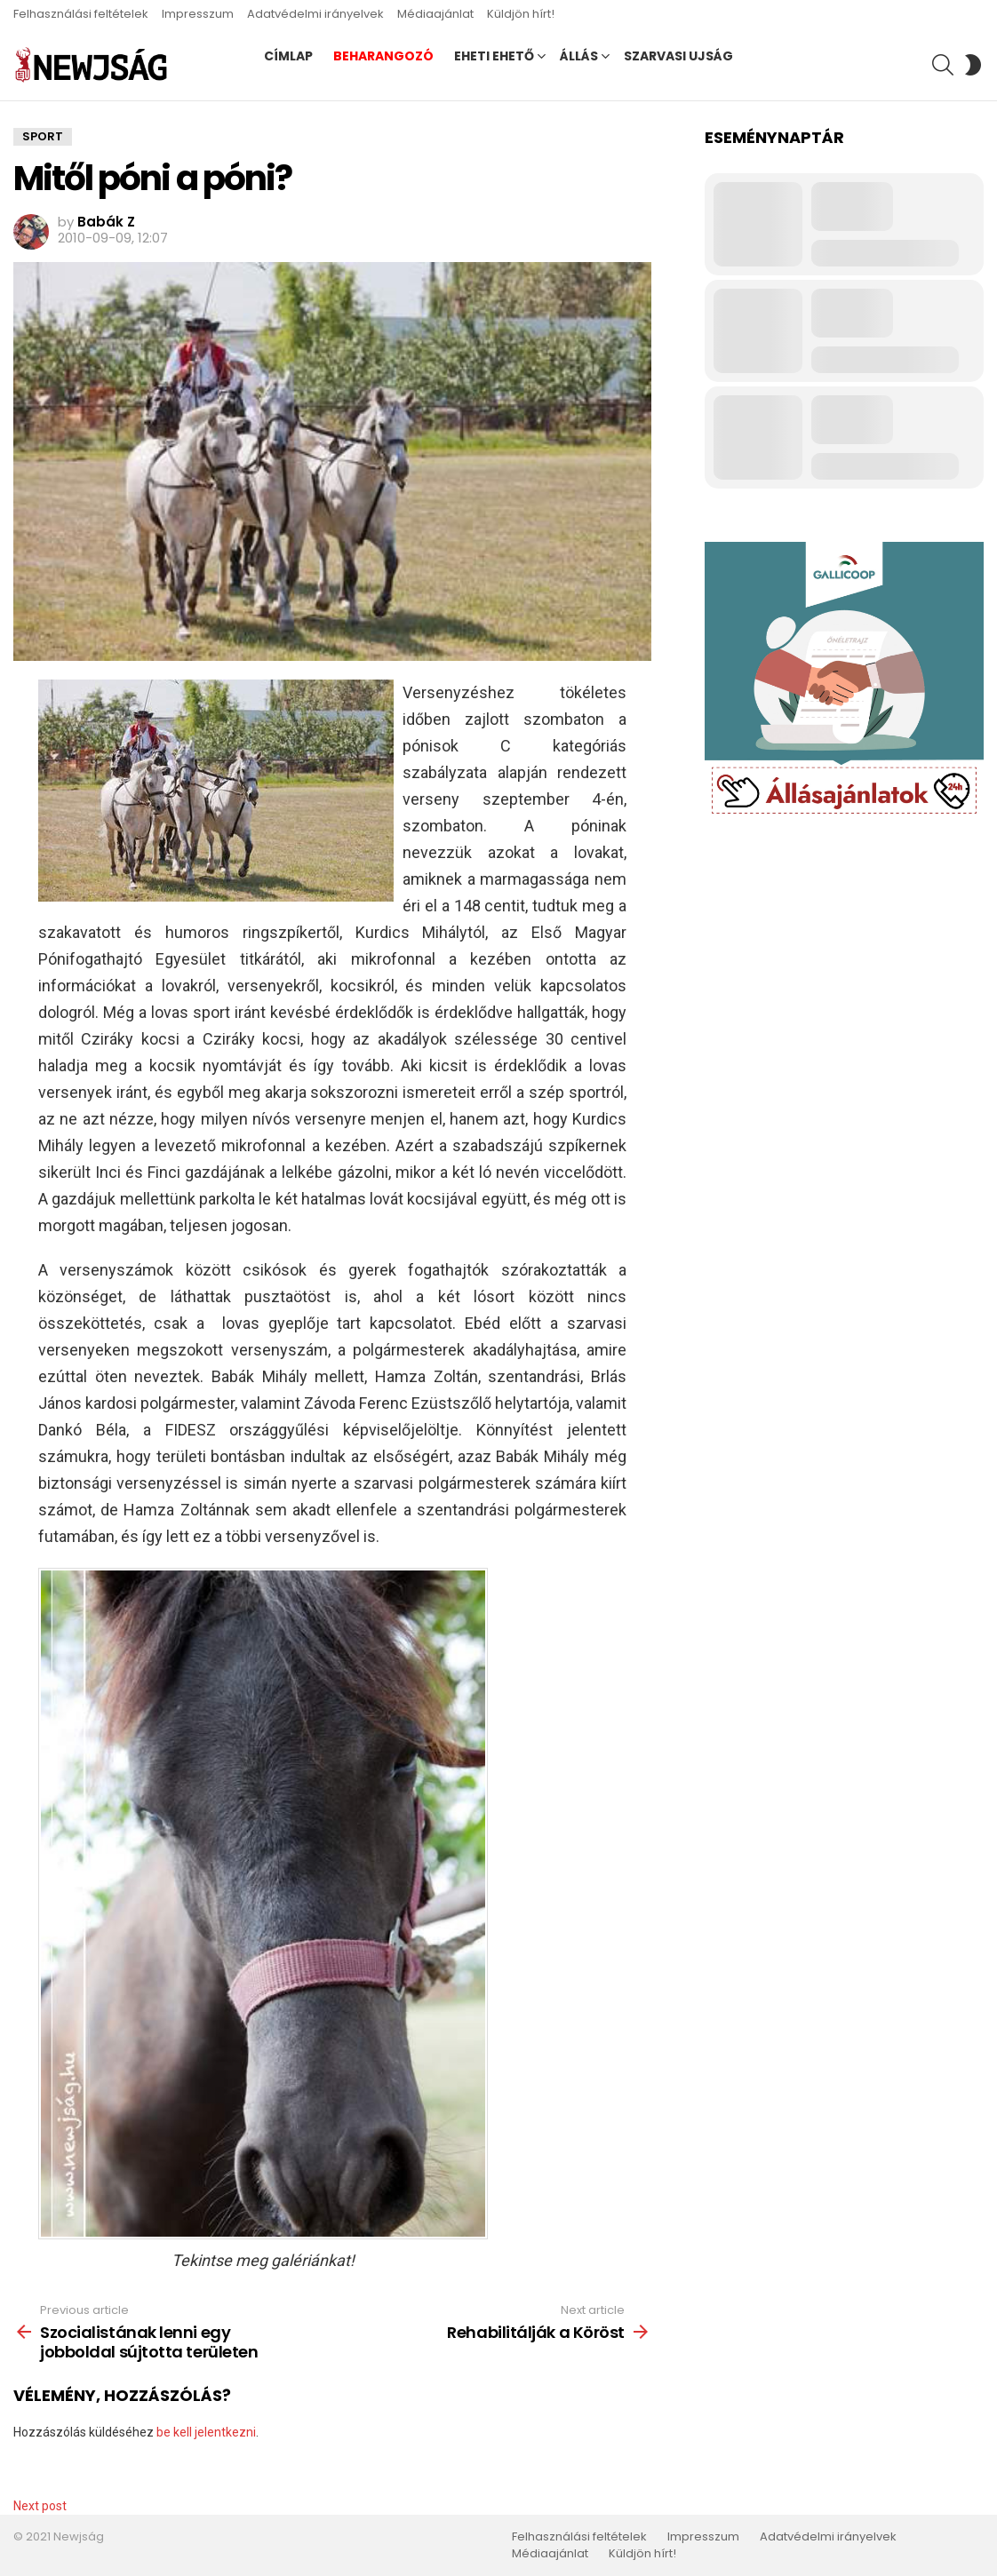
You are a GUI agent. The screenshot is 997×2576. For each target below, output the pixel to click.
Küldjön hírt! (520, 13)
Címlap (288, 56)
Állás (579, 56)
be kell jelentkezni (206, 2432)
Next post (40, 2506)
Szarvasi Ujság (678, 56)
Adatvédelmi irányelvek (315, 13)
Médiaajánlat (435, 13)
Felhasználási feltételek (80, 13)
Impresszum (198, 13)
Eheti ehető (494, 56)
